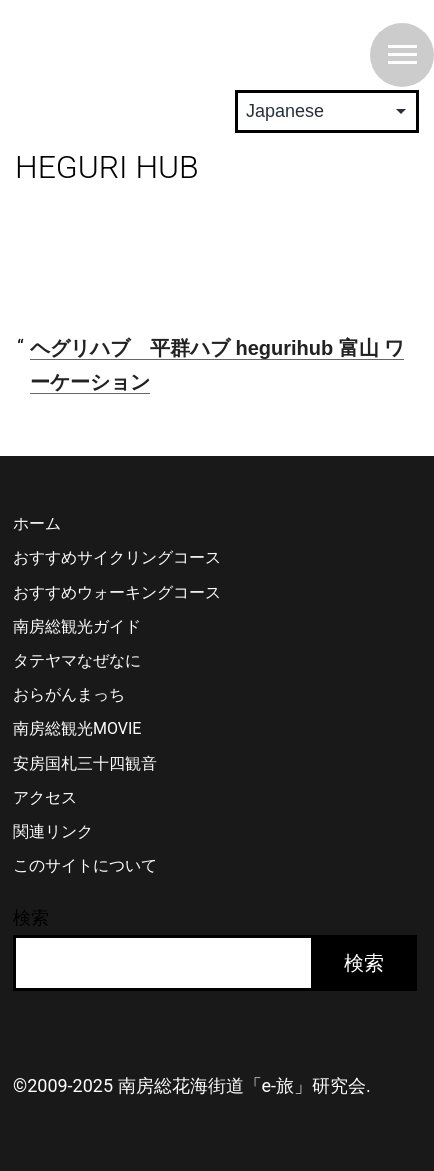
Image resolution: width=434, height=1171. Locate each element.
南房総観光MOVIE (77, 728)
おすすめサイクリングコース (117, 557)
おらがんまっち (69, 694)
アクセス (45, 797)
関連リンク (53, 831)
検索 (31, 917)
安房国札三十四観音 (85, 763)
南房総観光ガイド (77, 626)
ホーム (37, 523)
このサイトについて (85, 865)
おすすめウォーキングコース (117, 592)
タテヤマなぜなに (77, 660)
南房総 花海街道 (140, 44)
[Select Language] (327, 111)
